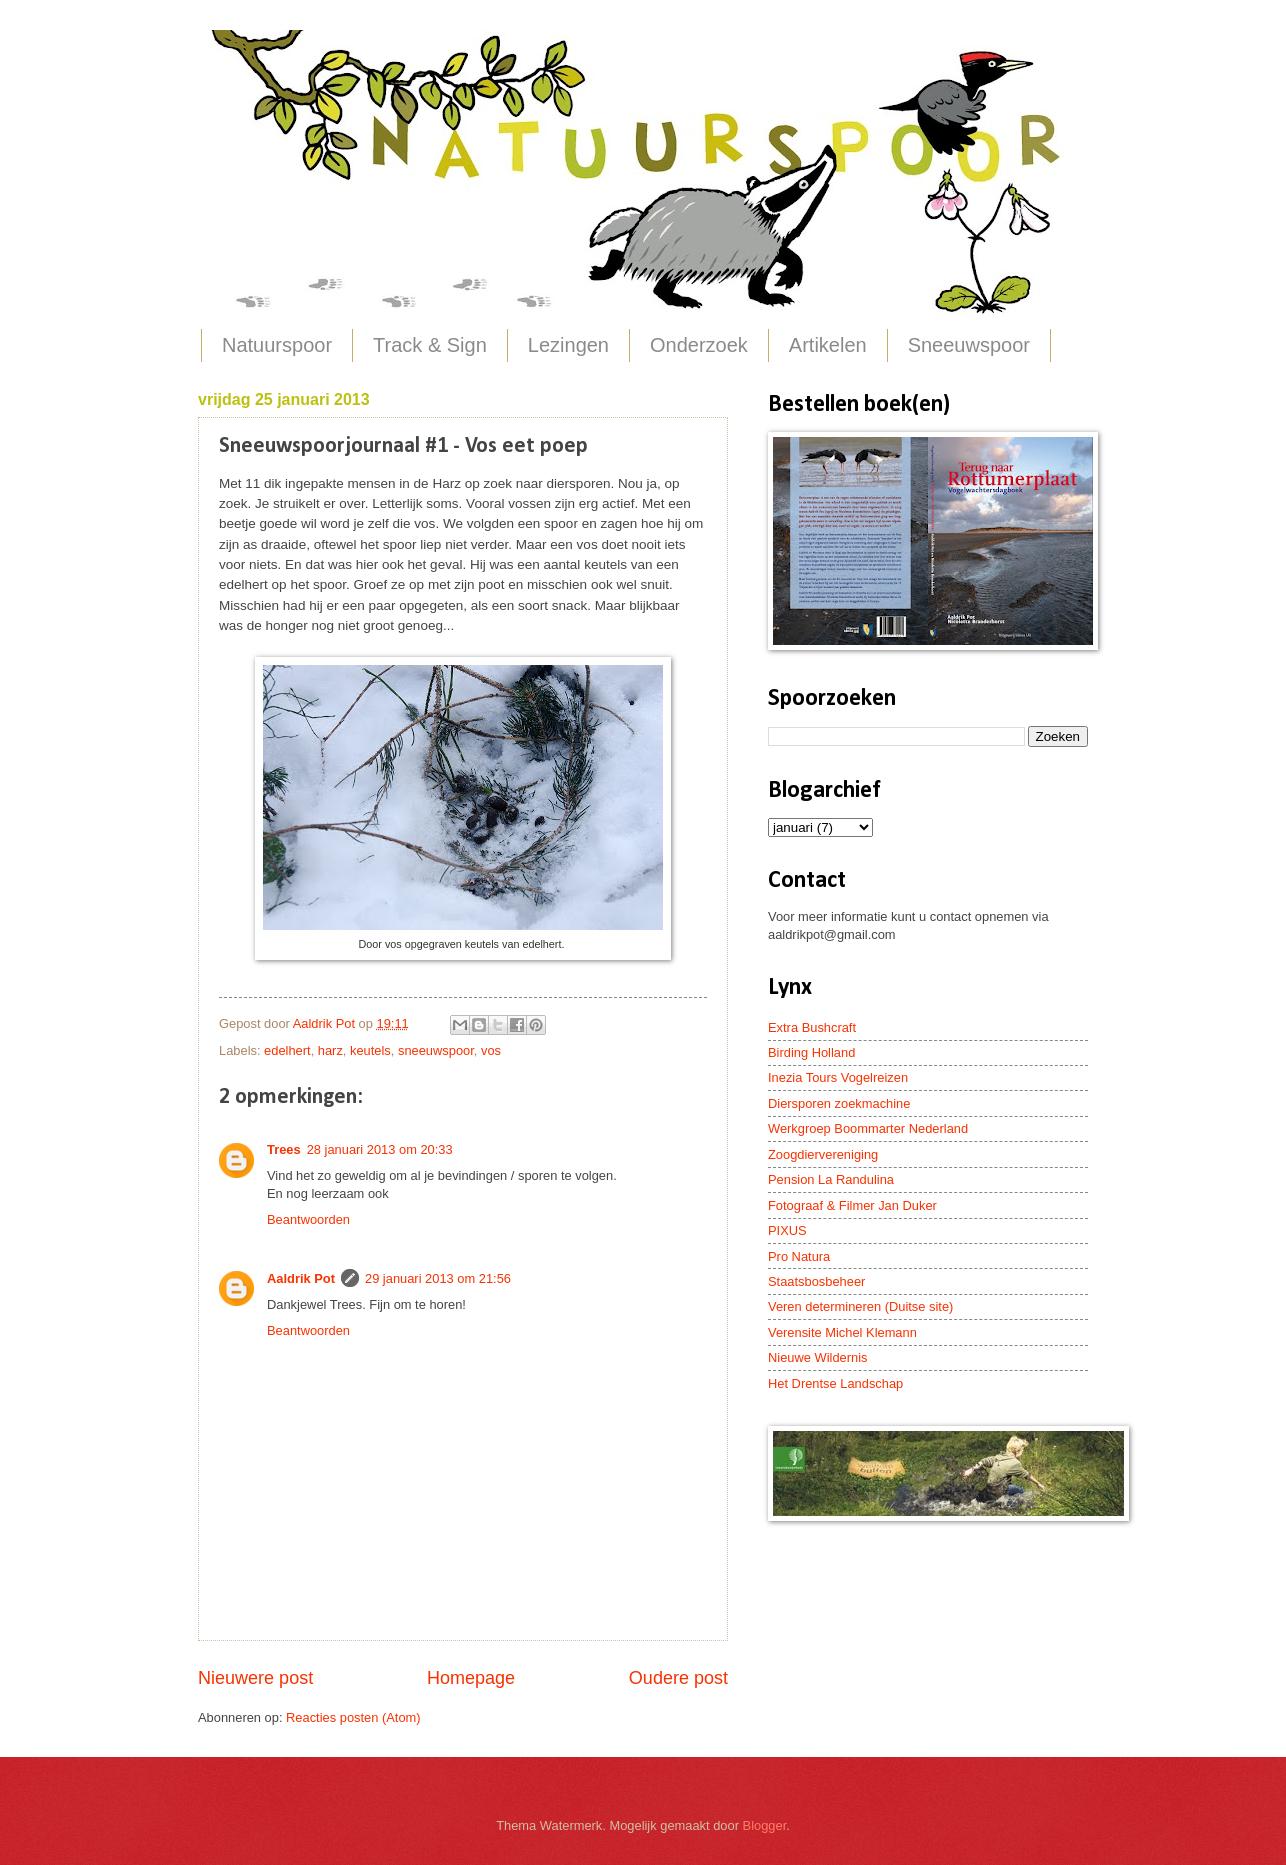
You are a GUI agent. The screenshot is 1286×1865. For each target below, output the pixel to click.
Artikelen (828, 345)
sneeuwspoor (436, 1050)
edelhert (287, 1050)
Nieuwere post (255, 1678)
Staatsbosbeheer (816, 1281)
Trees (284, 1149)
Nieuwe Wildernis (817, 1357)
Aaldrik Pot (301, 1278)
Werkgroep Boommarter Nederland (868, 1128)
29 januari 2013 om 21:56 (438, 1278)
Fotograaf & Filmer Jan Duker (852, 1205)
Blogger (765, 1825)
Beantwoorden (308, 1219)
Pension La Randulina (831, 1179)
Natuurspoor (277, 345)
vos (491, 1050)
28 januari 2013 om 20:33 (380, 1149)
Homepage (471, 1678)
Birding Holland (811, 1052)
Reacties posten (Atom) (353, 1717)
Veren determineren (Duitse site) (860, 1306)
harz (330, 1050)
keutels (370, 1050)
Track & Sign (430, 345)
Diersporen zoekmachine (839, 1103)
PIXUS (787, 1230)
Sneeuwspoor (969, 345)
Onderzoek (699, 345)
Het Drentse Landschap (835, 1383)
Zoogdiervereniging (823, 1154)
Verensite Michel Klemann (842, 1332)
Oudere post (678, 1678)
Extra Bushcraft (812, 1027)
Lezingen (568, 345)
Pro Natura (799, 1256)
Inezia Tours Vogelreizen (838, 1077)
